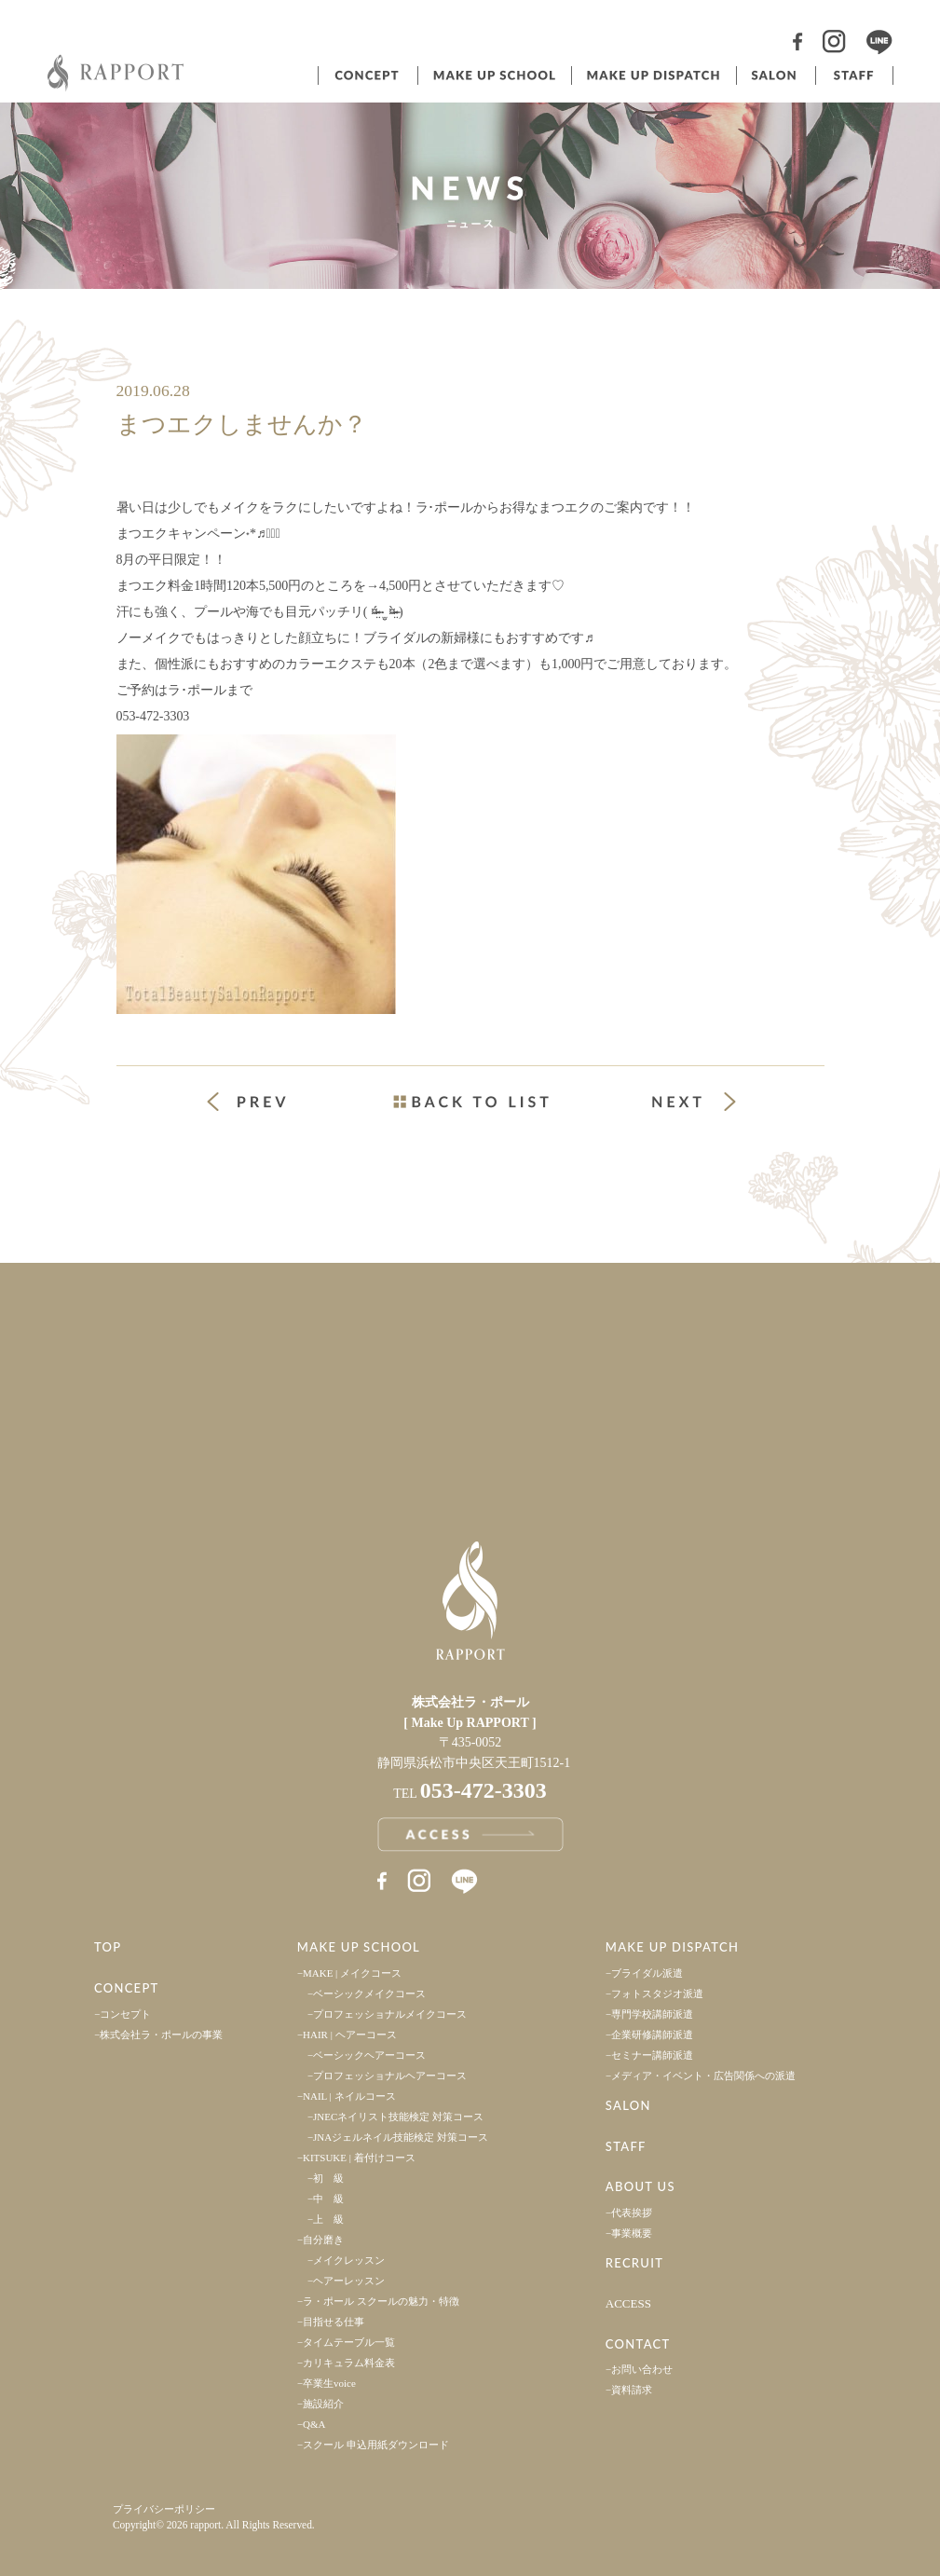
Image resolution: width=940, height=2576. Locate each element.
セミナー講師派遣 (652, 2055)
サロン (774, 75)
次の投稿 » (694, 1101)
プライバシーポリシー (164, 2508)
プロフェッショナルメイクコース (390, 2014)
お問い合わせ (642, 2369)
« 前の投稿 (263, 1104)
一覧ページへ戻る (470, 1101)
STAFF (626, 2146)
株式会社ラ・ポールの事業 (161, 2034)
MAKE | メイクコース (352, 1973)
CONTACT (638, 2343)
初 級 (328, 2178)
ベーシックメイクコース (369, 1993)
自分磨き (323, 2239)
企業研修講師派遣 (652, 2034)
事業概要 (631, 2233)
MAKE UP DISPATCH (672, 1946)
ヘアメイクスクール (492, 75)
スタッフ (854, 75)
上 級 (328, 2219)
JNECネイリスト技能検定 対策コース (398, 2116)
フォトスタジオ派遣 (657, 1993)
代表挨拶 (631, 2212)
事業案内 (235, 1316)
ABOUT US (640, 2186)
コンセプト (366, 75)
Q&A (314, 2424)
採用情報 (705, 1316)
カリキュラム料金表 (349, 2362)
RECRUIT (634, 2262)
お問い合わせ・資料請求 (705, 1422)
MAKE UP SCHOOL (358, 1946)
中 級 (328, 2198)
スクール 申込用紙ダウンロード (376, 2444)
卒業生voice (329, 2383)
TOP (108, 1946)
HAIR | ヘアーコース (350, 2034)
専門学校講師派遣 (652, 2014)
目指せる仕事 (333, 2321)
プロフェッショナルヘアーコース (390, 2075)
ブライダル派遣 (647, 1973)
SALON (628, 2105)
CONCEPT (126, 1987)
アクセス (235, 1422)
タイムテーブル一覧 (349, 2342)
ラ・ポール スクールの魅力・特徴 (381, 2301)
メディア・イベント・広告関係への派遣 (703, 2075)
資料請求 (631, 2389)
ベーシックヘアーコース (369, 2055)
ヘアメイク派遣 (652, 75)
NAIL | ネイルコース (349, 2096)
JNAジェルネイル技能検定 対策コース (400, 2137)
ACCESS (628, 2303)
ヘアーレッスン (349, 2280)
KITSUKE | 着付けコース (359, 2157)
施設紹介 (323, 2403)
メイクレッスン (349, 2260)
